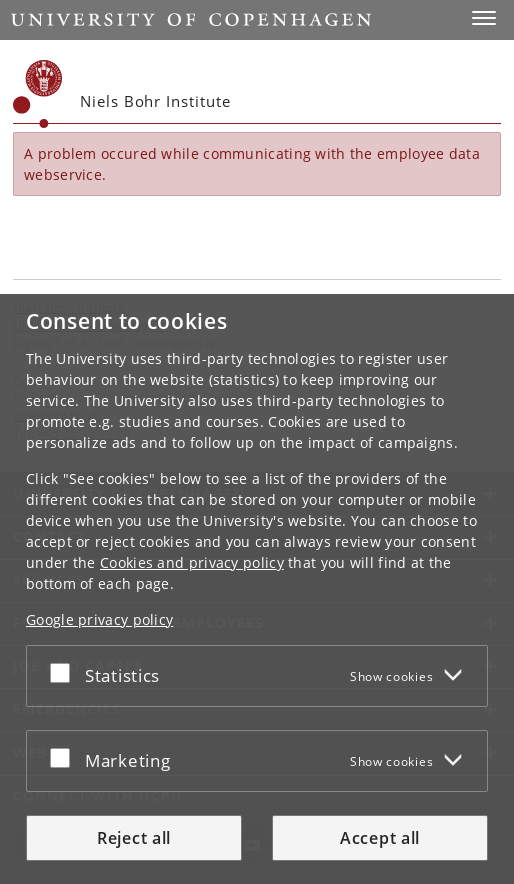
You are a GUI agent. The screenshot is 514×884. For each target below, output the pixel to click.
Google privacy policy (99, 619)
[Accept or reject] (65, 672)
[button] (484, 18)
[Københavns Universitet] (38, 94)
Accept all (380, 838)
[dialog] (257, 589)
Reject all (134, 838)
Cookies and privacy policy (192, 562)
